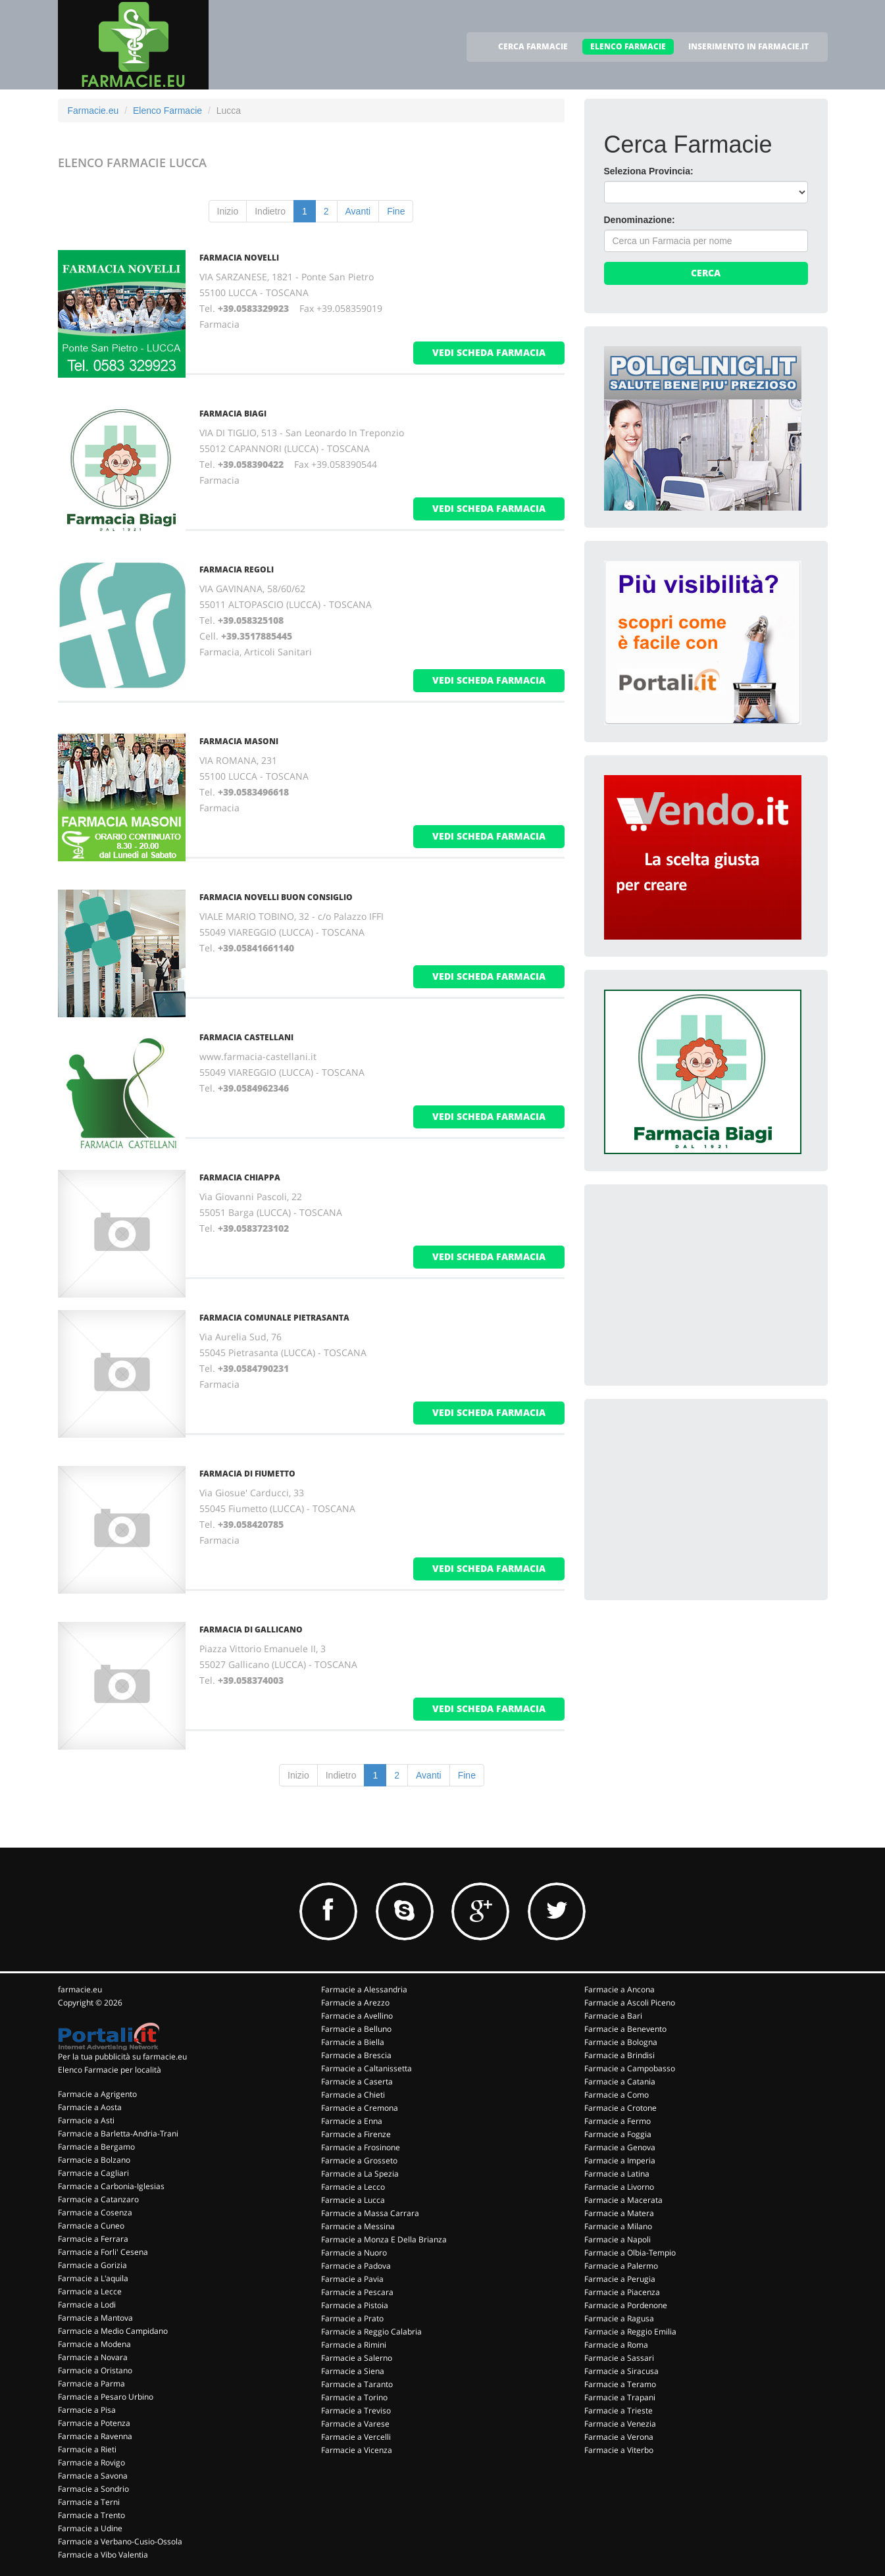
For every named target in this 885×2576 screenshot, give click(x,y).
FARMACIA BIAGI (232, 413)
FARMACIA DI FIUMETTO (247, 1473)
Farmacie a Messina (358, 2226)
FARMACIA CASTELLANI (246, 1037)
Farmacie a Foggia (617, 2134)
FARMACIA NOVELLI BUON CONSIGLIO (276, 897)
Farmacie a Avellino (357, 2015)
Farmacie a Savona (93, 2475)
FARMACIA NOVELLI (239, 257)
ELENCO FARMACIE (628, 46)
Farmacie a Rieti (87, 2449)
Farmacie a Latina (616, 2173)
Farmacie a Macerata (623, 2200)
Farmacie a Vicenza (356, 2450)
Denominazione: (639, 220)
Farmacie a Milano (618, 2226)
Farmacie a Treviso (356, 2410)
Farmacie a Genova (619, 2147)
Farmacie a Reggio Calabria (371, 2331)
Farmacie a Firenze (356, 2134)
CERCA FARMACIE (533, 46)
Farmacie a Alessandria (364, 1989)
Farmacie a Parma (91, 2383)
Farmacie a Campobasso (629, 2068)
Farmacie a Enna (351, 2121)
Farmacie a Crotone (620, 2107)
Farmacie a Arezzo (355, 2002)
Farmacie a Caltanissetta (366, 2068)
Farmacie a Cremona (359, 2107)
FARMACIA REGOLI (236, 569)
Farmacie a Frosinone (360, 2147)
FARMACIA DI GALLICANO (251, 1629)
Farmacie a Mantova (95, 2317)
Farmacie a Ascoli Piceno (629, 2002)
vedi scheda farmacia (488, 352)
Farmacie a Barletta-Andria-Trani (118, 2133)
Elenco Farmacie (167, 110)
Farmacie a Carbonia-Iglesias (111, 2186)
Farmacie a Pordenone (625, 2305)
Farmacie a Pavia (352, 2279)
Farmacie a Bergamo (96, 2146)
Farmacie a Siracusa (621, 2371)
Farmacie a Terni (89, 2502)
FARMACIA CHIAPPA (239, 1177)
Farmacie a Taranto (357, 2384)
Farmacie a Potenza (94, 2423)
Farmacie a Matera (619, 2213)
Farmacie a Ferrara (93, 2238)
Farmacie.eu (93, 110)
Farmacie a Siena (352, 2371)
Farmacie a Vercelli (356, 2436)
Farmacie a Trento (91, 2515)
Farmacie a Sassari (619, 2357)
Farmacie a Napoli (617, 2239)
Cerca (706, 272)
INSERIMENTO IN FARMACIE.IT (748, 46)
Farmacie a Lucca (353, 2200)
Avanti (358, 211)
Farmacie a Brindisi (619, 2055)
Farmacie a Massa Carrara (370, 2213)
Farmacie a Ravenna (95, 2436)
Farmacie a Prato (352, 2318)
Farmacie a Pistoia (354, 2305)
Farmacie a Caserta (357, 2081)
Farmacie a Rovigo (91, 2462)
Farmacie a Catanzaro (98, 2199)
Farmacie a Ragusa (619, 2318)
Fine (396, 211)
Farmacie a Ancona (619, 1989)
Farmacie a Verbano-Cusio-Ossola (120, 2541)
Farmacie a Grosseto (359, 2160)
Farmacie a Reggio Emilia (630, 2331)
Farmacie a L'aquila (93, 2278)
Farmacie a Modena (94, 2344)
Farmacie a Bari (613, 2015)
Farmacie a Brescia (356, 2055)
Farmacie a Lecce (90, 2291)
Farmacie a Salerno (356, 2357)
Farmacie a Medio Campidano (113, 2330)
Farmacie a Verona (618, 2436)
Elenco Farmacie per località (109, 2069)
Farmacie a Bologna (620, 2042)
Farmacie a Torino (354, 2397)
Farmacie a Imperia (619, 2160)
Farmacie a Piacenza (622, 2292)
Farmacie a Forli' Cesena (103, 2252)
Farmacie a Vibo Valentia (103, 2554)
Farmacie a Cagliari (93, 2173)
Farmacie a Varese (355, 2423)
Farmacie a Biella (352, 2042)
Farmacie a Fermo (617, 2121)
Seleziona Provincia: (649, 171)
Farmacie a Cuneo (91, 2225)
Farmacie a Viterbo (618, 2450)
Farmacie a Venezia (620, 2423)
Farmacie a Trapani (619, 2397)
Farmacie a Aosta (90, 2107)
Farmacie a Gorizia (92, 2265)
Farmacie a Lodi (87, 2304)
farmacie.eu (80, 1989)
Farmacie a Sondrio (93, 2488)
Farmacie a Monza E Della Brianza (384, 2239)
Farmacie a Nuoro (354, 2252)
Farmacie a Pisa (87, 2409)
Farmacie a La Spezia (360, 2173)
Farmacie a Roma (616, 2344)
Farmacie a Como (616, 2094)
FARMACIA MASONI (238, 741)
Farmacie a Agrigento (97, 2094)
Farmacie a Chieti (353, 2094)
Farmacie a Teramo (620, 2384)
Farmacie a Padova (356, 2265)
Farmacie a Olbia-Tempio (630, 2252)
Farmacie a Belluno (356, 2028)
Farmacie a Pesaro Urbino (105, 2396)
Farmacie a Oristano (95, 2370)
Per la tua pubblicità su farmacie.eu (122, 2056)
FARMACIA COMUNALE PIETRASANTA (274, 1317)
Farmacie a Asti (86, 2120)
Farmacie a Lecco (353, 2186)
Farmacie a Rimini (353, 2344)
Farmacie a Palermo (621, 2265)
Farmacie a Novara (93, 2357)
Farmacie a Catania (619, 2081)
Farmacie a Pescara (357, 2292)
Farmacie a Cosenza (95, 2212)
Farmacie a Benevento (625, 2028)
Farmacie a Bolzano (94, 2159)
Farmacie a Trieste (618, 2410)
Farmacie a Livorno (619, 2186)
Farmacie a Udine (90, 2528)
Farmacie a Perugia (619, 2279)
